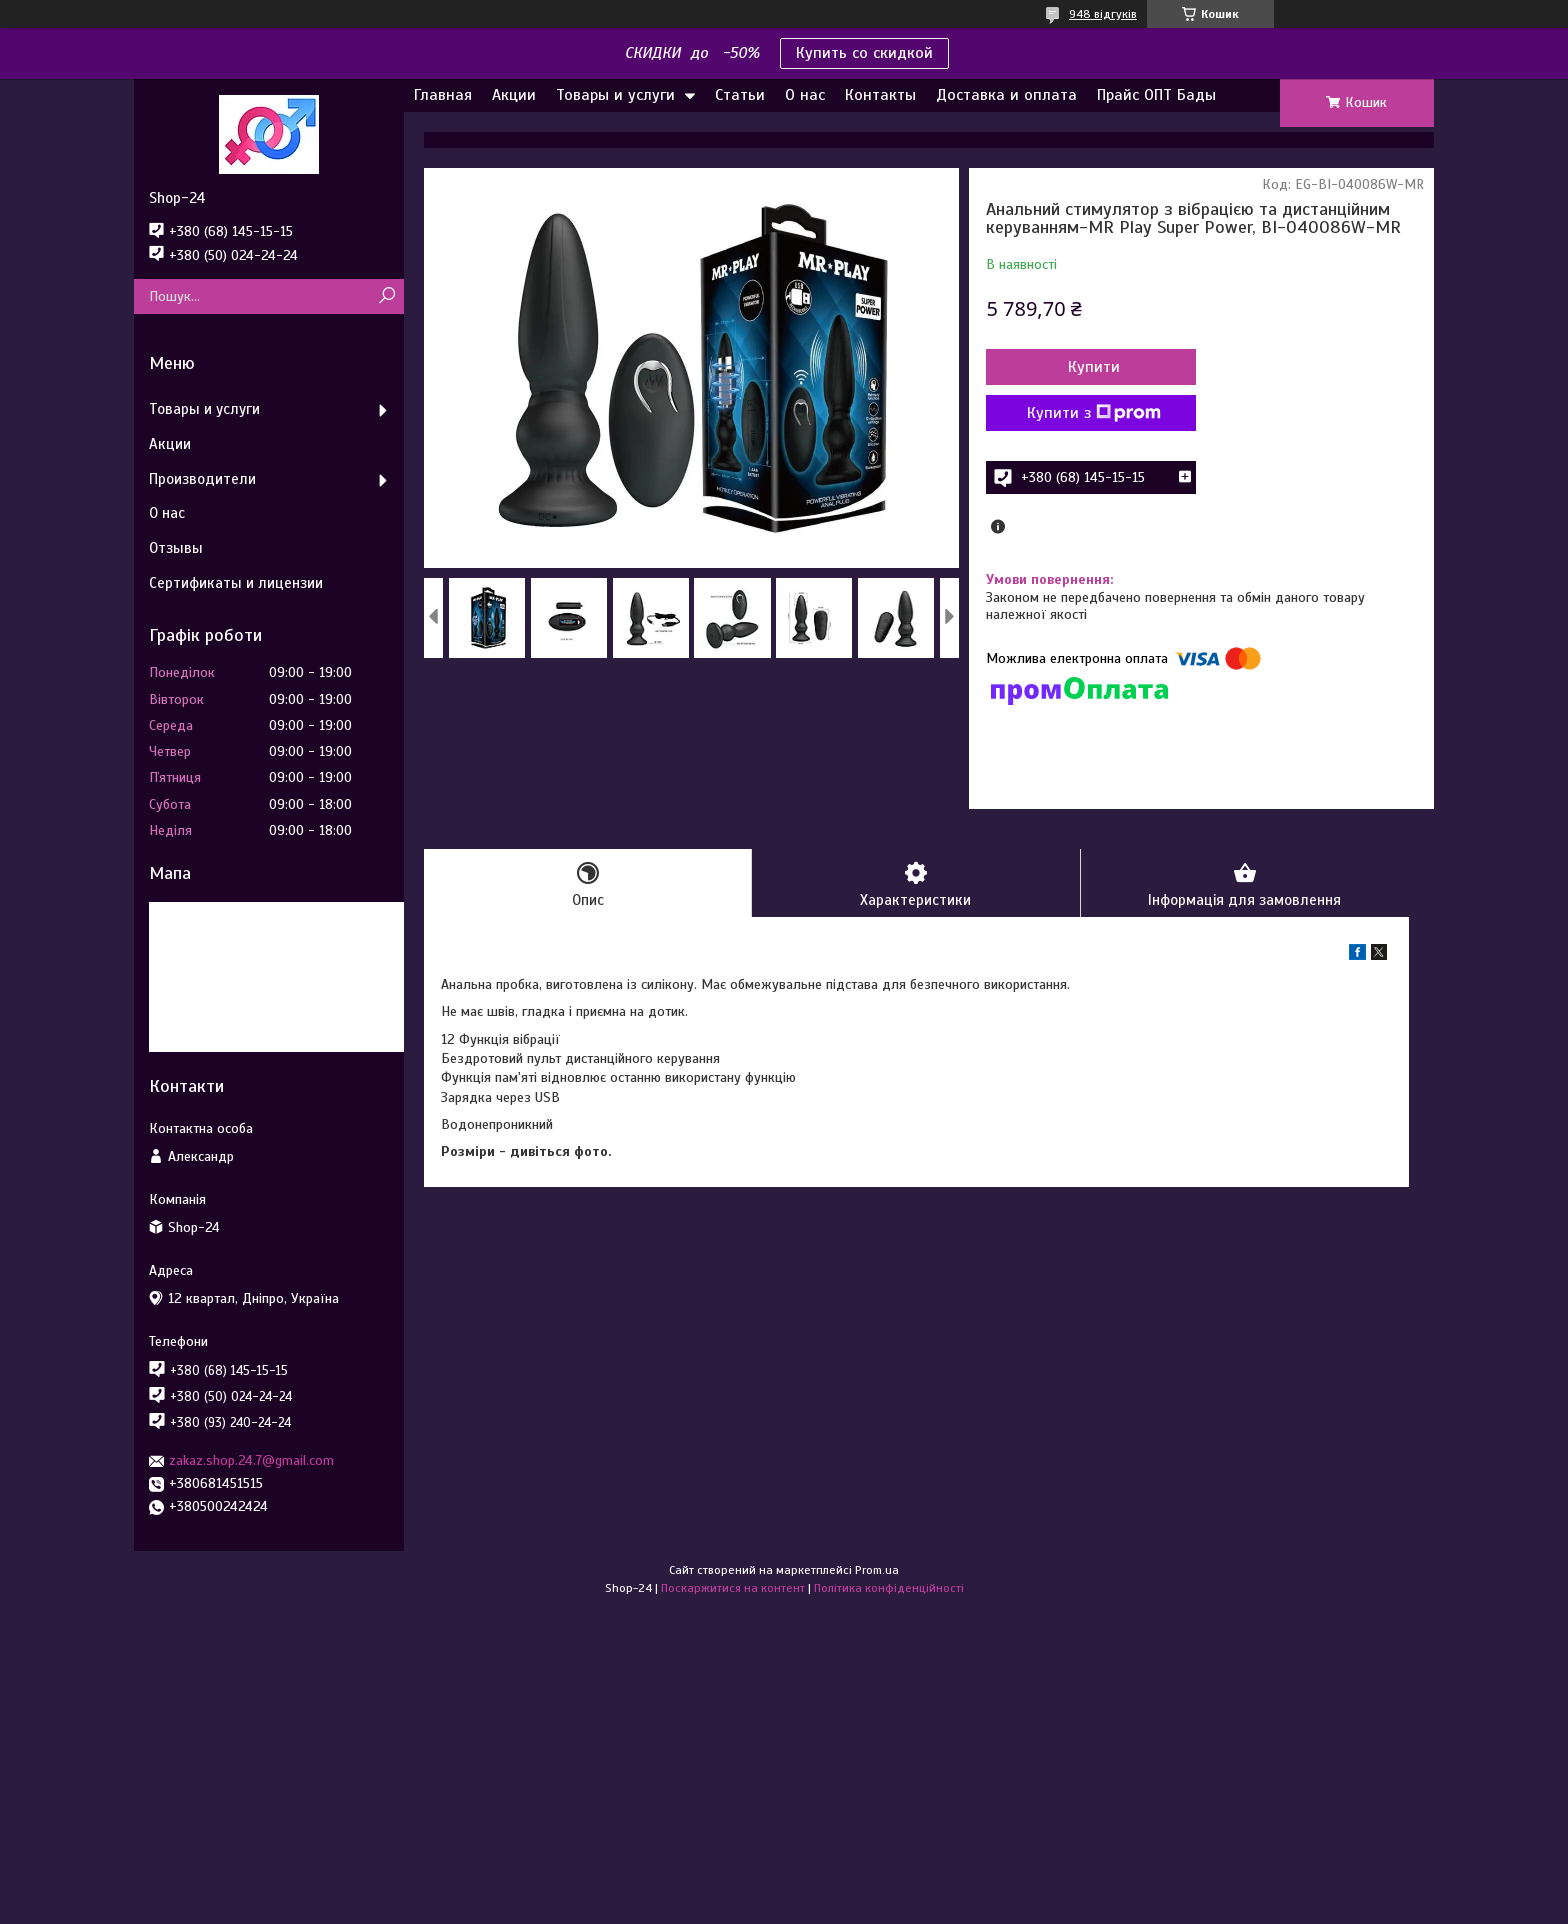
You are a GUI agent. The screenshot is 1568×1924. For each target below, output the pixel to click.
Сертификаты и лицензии (236, 583)
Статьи (740, 95)
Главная (443, 95)
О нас (805, 95)
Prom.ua (877, 1570)
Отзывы (176, 548)
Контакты (880, 95)
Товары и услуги (615, 95)
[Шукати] (386, 296)
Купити (1094, 367)
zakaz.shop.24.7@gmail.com (251, 1460)
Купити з (1094, 413)
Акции (514, 95)
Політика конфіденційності (889, 1588)
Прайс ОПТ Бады (1156, 95)
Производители (202, 479)
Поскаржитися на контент (733, 1588)
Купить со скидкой (864, 53)
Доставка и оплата (1006, 95)
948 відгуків (1103, 14)
